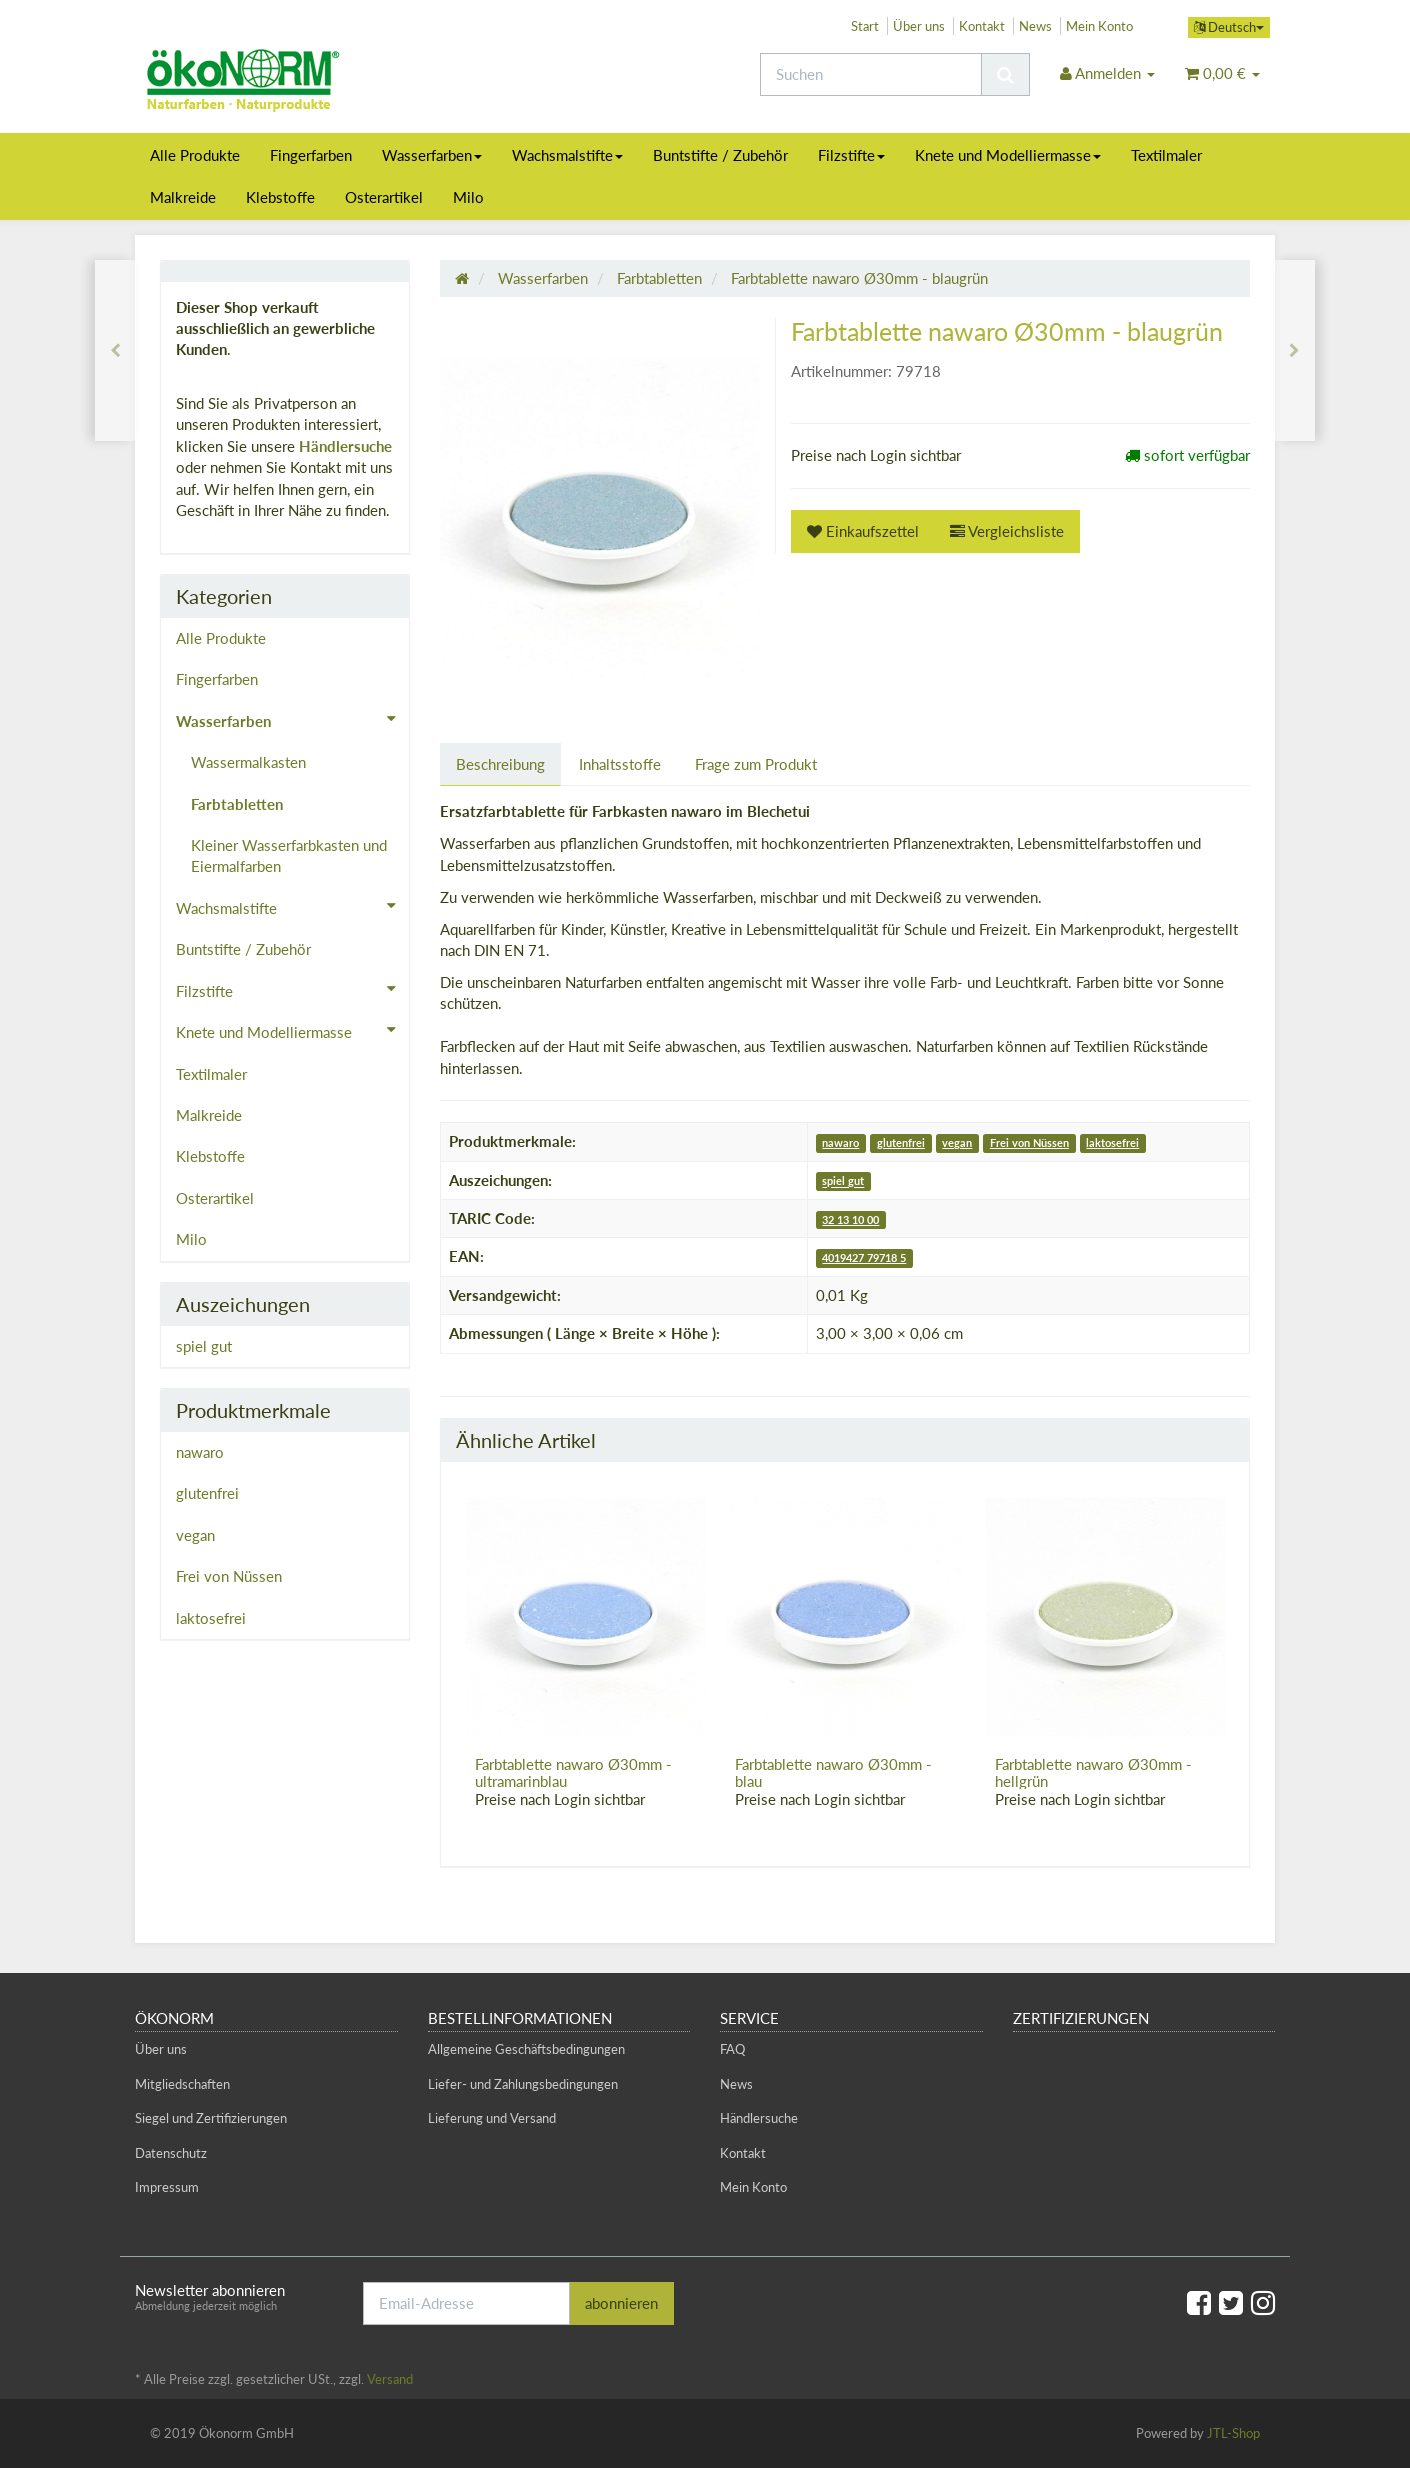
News (1035, 26)
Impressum (167, 2187)
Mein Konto (1099, 26)
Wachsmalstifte (567, 155)
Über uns (919, 26)
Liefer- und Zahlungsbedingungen (523, 2084)
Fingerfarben (311, 155)
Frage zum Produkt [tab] (756, 764)
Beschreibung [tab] (500, 764)
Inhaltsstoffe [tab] (620, 764)
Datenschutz (171, 2153)
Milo (468, 197)
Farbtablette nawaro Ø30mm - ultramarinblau (573, 1772)
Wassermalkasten (248, 762)
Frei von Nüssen (1029, 1142)
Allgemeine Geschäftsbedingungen (526, 2049)
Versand (390, 2379)
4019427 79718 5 (864, 1257)
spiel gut (843, 1181)
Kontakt (982, 26)
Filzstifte (851, 155)
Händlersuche (345, 446)
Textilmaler (1166, 155)
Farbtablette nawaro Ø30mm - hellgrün (1093, 1772)
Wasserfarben (432, 155)
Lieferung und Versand (492, 2118)
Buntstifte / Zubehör (720, 155)
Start (865, 26)
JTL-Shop (1233, 2433)
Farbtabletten (237, 804)
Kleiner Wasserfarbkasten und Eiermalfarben (289, 855)
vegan (957, 1142)
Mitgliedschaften (182, 2084)
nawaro (840, 1142)
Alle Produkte (195, 155)
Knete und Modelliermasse (1008, 155)
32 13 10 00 (850, 1219)
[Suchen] (871, 74)
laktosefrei (1112, 1142)
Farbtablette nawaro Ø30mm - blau (833, 1772)
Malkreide (183, 197)
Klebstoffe (280, 197)
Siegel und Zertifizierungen (211, 2118)
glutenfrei (901, 1142)
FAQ (732, 2049)
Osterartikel (384, 197)
